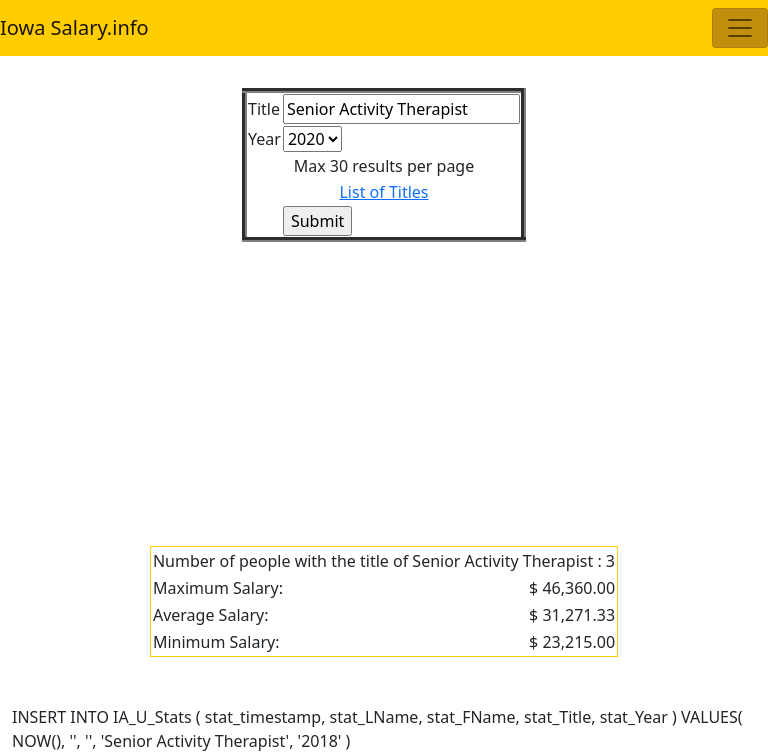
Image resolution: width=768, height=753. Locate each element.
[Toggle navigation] (740, 28)
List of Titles (383, 192)
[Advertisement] (384, 382)
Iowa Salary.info (74, 27)
